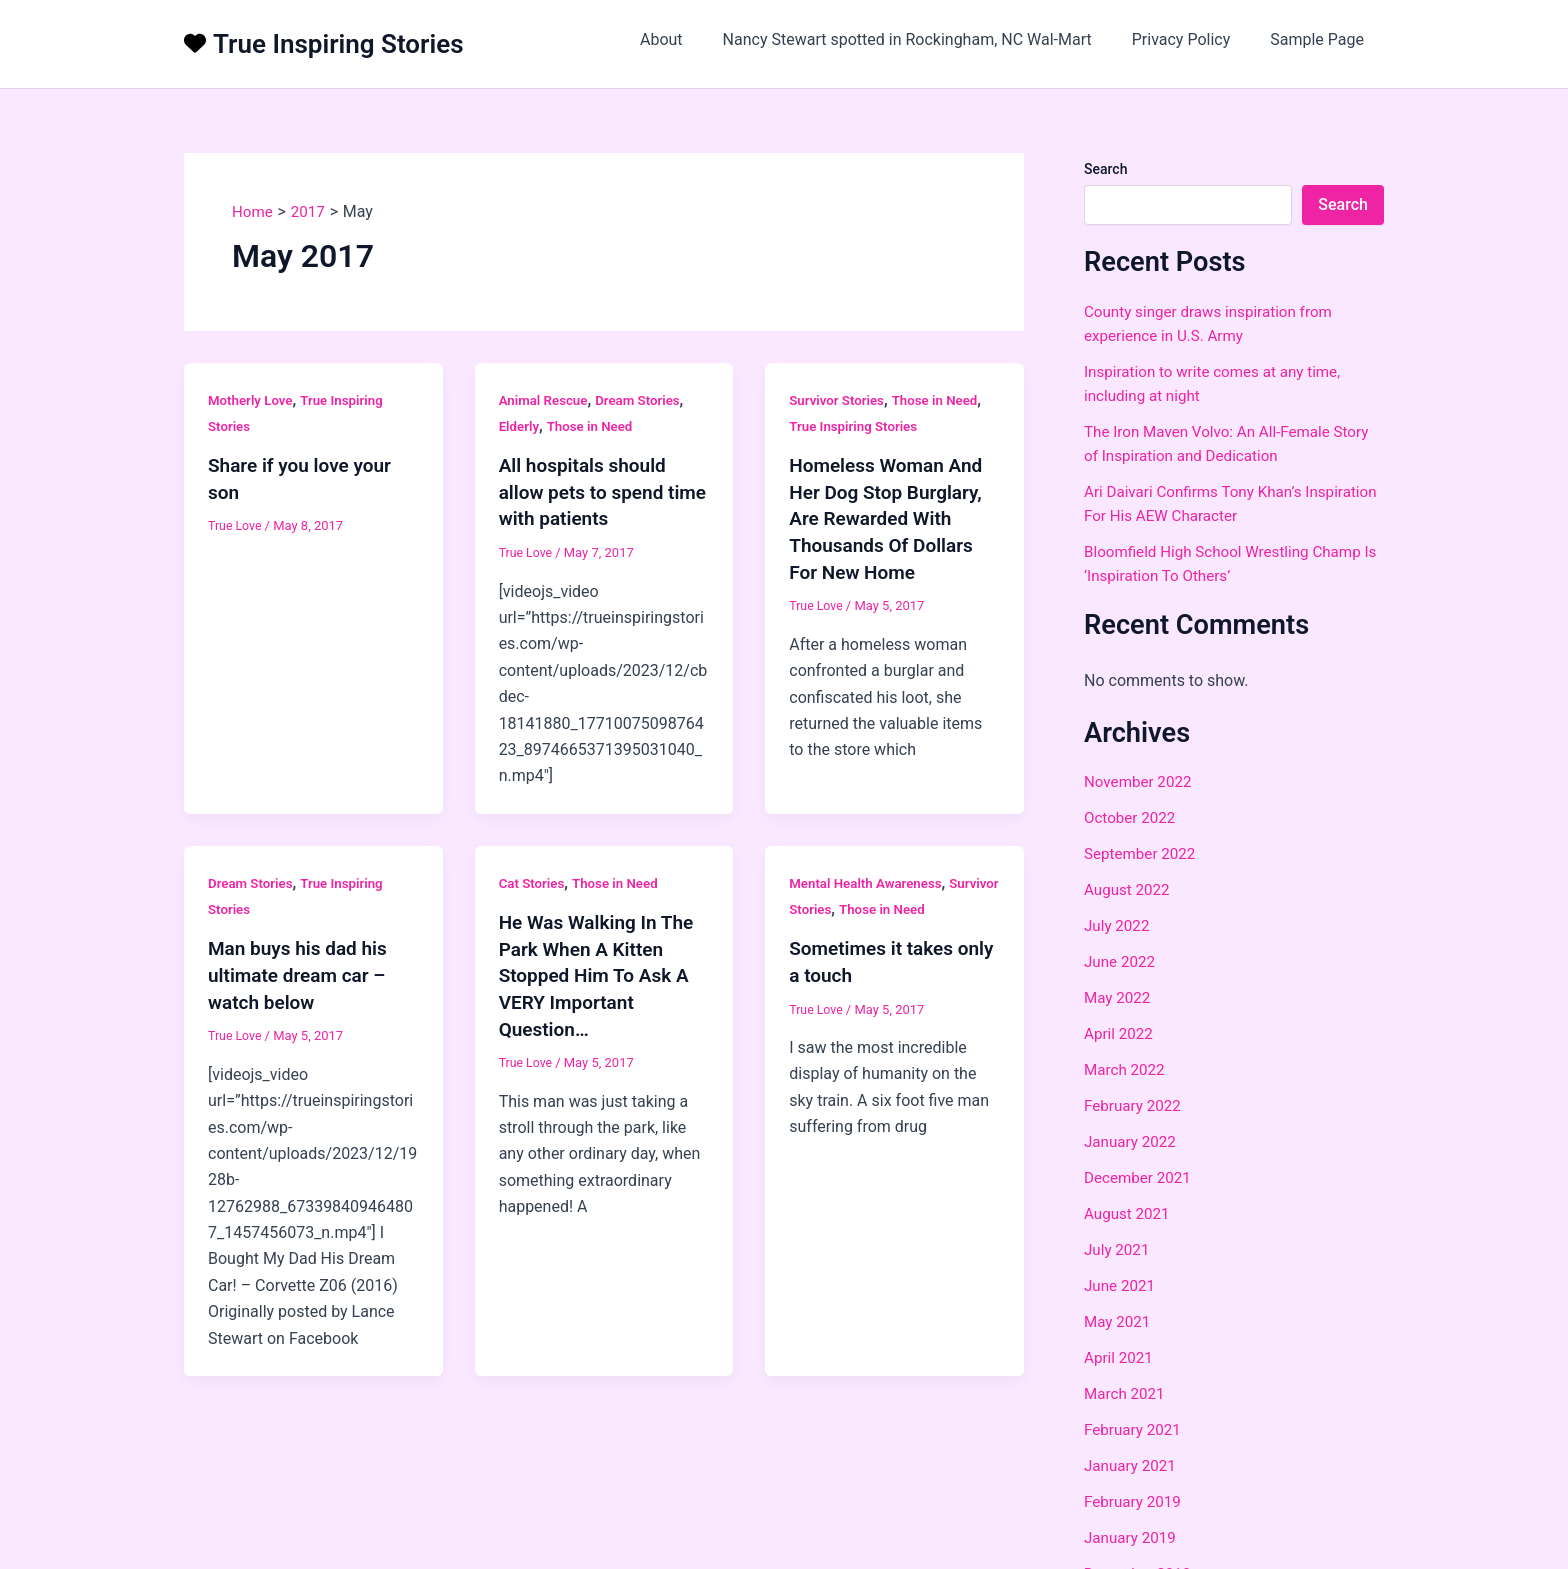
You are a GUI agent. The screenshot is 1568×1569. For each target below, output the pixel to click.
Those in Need (594, 426)
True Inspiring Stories (338, 44)
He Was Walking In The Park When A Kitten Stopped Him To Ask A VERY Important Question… (601, 972)
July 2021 (1118, 1249)
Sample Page (1321, 39)
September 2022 (1143, 853)
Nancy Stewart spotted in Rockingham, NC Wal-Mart (927, 39)
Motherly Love (252, 400)
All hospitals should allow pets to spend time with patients (587, 491)
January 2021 (1132, 1465)
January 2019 (1132, 1537)
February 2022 (1135, 1105)
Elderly (520, 426)
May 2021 (1119, 1321)
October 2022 (1132, 817)
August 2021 (1129, 1213)
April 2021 (1120, 1357)
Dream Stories (644, 400)
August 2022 (1129, 889)
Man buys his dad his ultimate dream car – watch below (302, 972)
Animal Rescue (546, 400)
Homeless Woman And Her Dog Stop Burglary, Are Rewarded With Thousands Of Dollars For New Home (890, 517)
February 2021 (1135, 1429)
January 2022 (1132, 1141)
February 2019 (1135, 1501)
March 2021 (1126, 1393)
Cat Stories (533, 881)
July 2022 (1118, 925)
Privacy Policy (1193, 39)
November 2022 (1140, 781)
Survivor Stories (839, 400)
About (689, 39)
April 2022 (1120, 1033)
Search (1105, 169)
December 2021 (1140, 1177)
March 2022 (1126, 1069)
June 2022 (1121, 961)
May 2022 (1119, 997)
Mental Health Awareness (869, 881)
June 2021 (1121, 1285)
